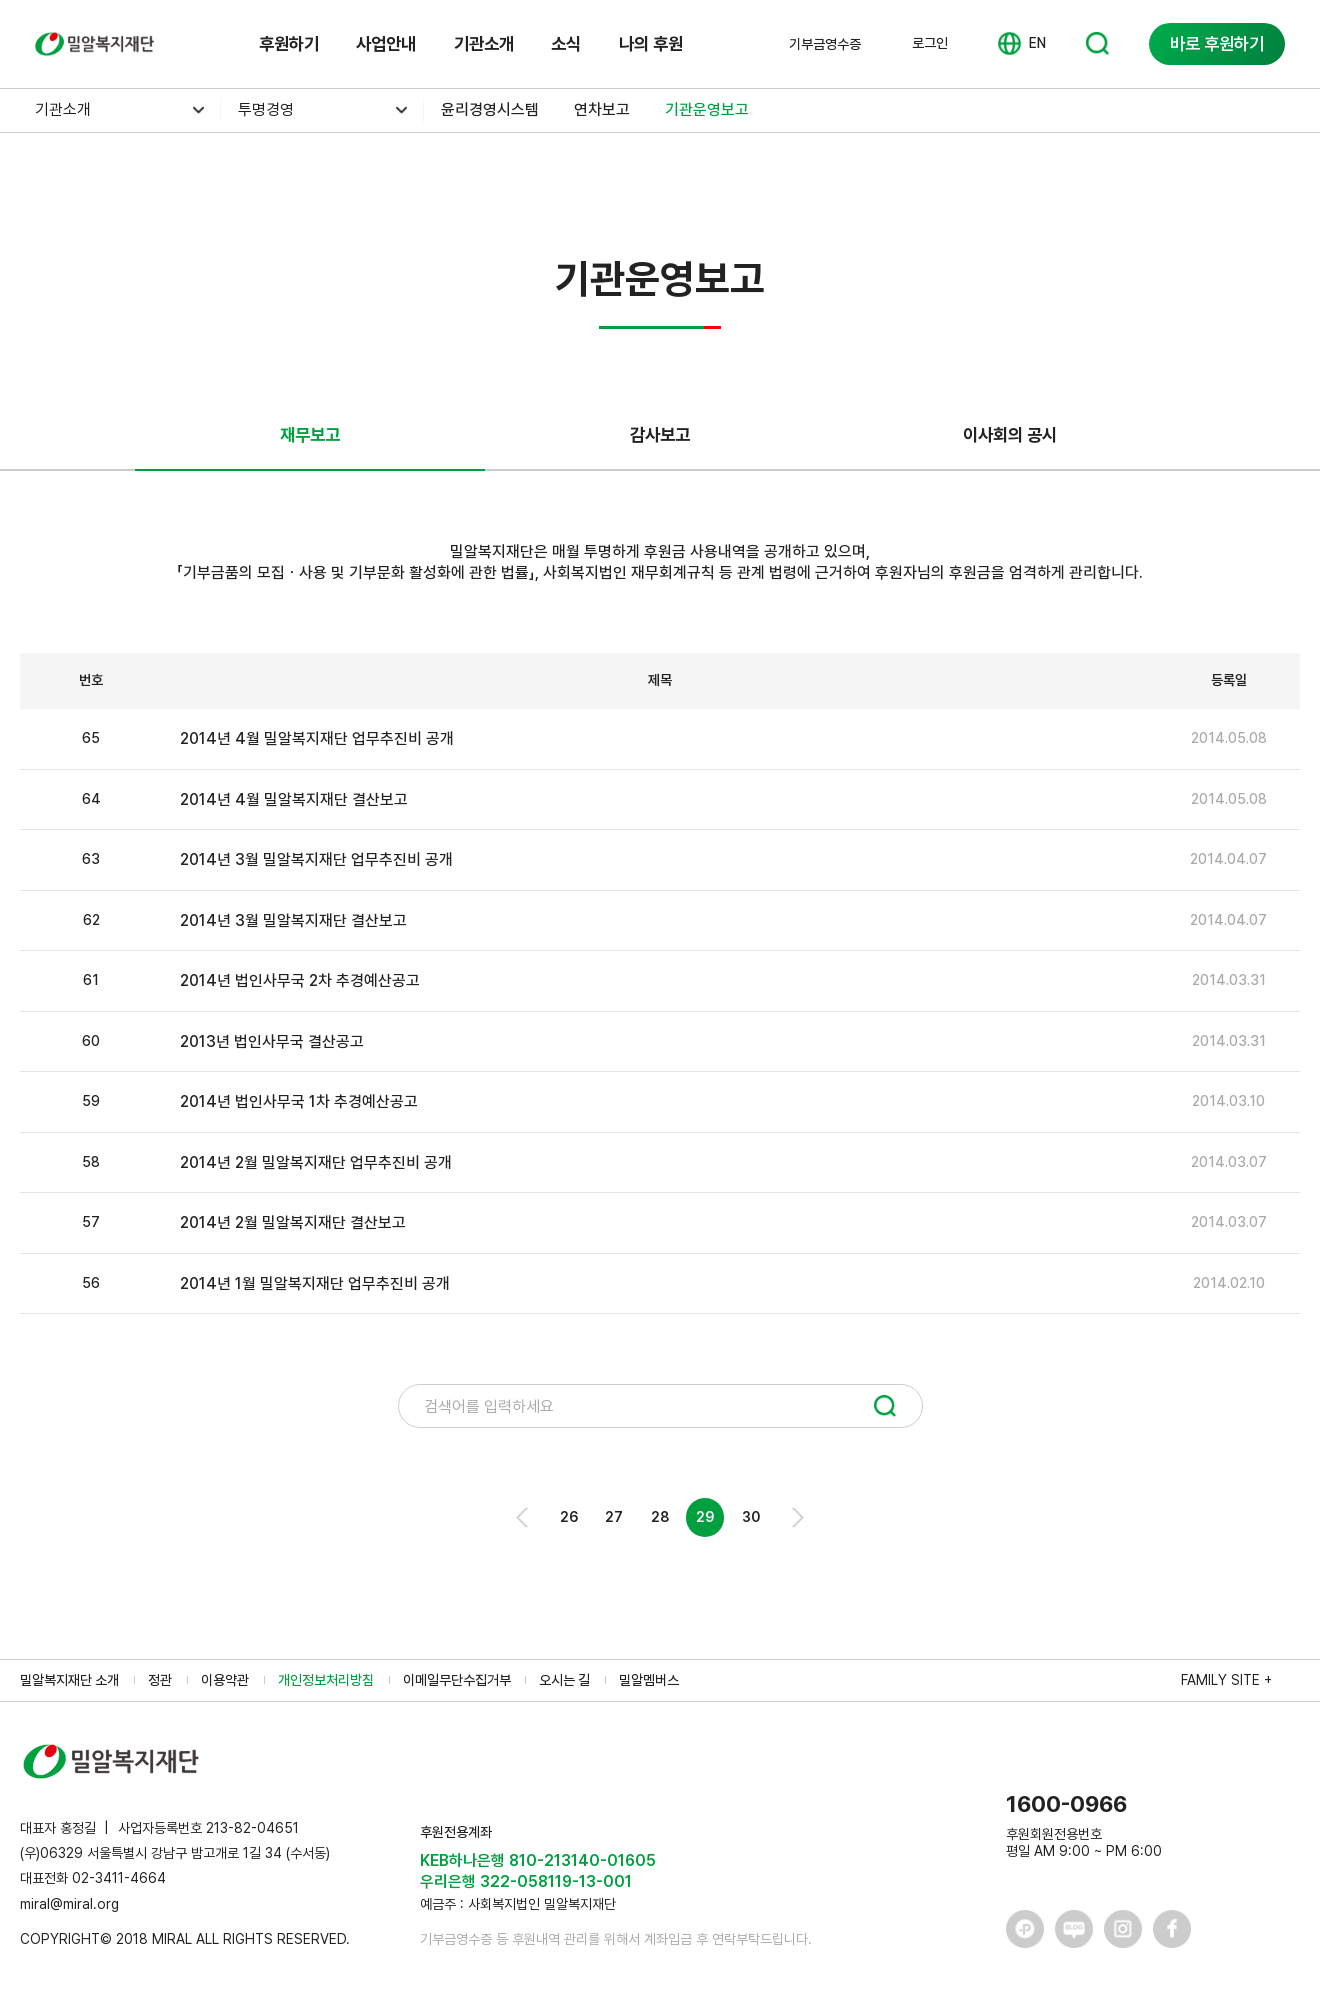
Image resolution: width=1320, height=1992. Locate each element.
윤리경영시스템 (490, 109)
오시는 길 (564, 1680)
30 (751, 1517)
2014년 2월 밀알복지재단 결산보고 (293, 1222)
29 (705, 1517)
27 (614, 1517)
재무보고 (310, 434)
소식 (566, 43)
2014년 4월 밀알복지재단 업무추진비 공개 (317, 738)
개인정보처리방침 (326, 1680)
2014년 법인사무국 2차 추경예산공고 (300, 980)
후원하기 (289, 43)
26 (569, 1517)
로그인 (930, 43)
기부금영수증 (825, 44)
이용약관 (225, 1680)
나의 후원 (651, 43)
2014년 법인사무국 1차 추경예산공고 (299, 1101)
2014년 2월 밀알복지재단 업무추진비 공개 (316, 1162)
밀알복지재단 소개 (69, 1680)
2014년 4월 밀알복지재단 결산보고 (294, 799)
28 (660, 1517)
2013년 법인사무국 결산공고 (272, 1041)
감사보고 (660, 434)
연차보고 (602, 109)
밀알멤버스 (649, 1680)
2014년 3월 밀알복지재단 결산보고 (293, 920)
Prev (523, 1517)
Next (796, 1517)
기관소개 (484, 43)
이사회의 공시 (1010, 434)
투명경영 (266, 109)
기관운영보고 (707, 109)
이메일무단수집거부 (457, 1680)
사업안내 (386, 43)
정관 (160, 1680)
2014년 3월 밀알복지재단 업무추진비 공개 (316, 859)
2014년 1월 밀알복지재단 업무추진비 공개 (315, 1283)
